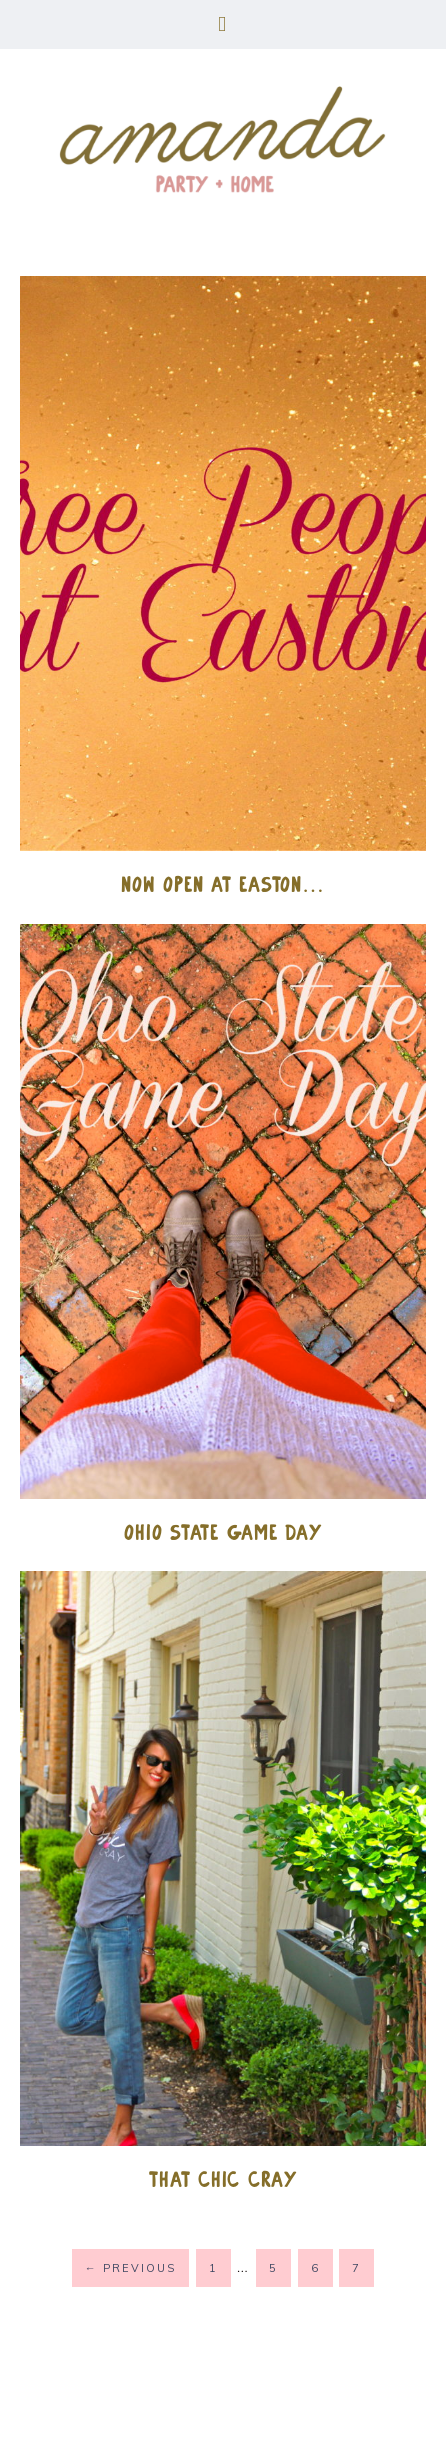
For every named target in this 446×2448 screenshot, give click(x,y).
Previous (130, 2268)
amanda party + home (223, 141)
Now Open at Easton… (222, 884)
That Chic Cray (223, 2179)
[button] (223, 24)
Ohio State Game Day (222, 1532)
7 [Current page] (356, 2268)
